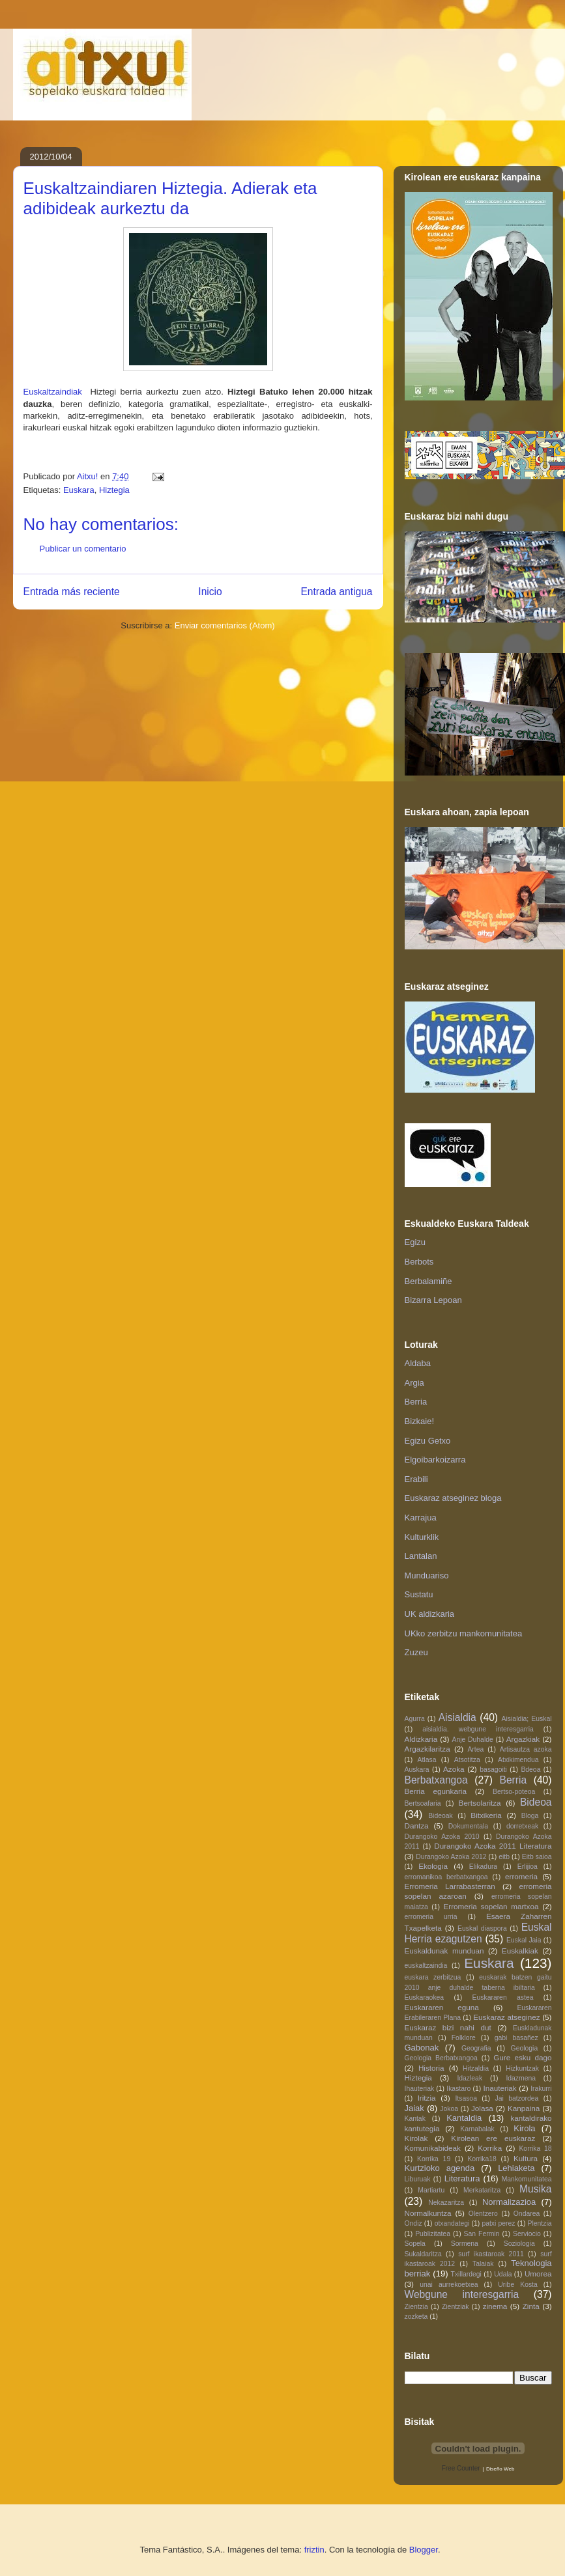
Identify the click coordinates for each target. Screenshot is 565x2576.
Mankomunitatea (527, 2179)
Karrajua (421, 1517)
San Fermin (482, 2233)
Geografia (476, 2048)
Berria (416, 1402)
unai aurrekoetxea (449, 2284)
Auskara (417, 1769)
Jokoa (449, 2108)
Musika (535, 2188)
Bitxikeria (486, 1815)
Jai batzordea (516, 2098)
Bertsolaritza (480, 1803)
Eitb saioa (537, 1856)
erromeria (521, 1876)
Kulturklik (422, 1537)
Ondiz (413, 2223)
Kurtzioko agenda (440, 2168)
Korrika (490, 2148)
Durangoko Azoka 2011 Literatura (492, 1845)
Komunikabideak (433, 2148)
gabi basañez (516, 2037)
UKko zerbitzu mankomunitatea (464, 1633)
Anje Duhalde (472, 1739)
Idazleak (469, 2078)
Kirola (524, 2128)
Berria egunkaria (436, 1791)
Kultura (526, 2158)
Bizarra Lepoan (433, 1300)
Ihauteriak (420, 2088)
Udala (503, 2274)
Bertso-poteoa (514, 1791)
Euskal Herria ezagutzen (478, 1933)
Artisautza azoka (526, 1749)
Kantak (415, 2118)
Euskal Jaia (524, 1940)
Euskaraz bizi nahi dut (448, 2027)
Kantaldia (464, 2118)
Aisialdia (457, 1717)
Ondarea (527, 2213)
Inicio (210, 591)
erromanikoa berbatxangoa (446, 1877)
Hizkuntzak (522, 2068)
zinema (495, 2306)
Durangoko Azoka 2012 (451, 1856)
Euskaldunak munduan (444, 1950)
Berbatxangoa (436, 1779)
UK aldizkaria (430, 1614)
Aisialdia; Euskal (527, 1718)
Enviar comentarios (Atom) (225, 625)
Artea (475, 1749)
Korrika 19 (433, 2159)
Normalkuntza (428, 2213)
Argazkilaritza (427, 1748)
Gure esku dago (522, 2057)
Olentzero (483, 2213)
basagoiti (493, 1769)
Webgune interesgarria (462, 2294)
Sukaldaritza (423, 2254)
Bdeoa (530, 1769)
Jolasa (482, 2108)
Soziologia (519, 2243)
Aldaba (418, 1363)
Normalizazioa (509, 2202)
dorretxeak (522, 1826)
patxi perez (498, 2223)
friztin (314, 2550)
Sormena (464, 2243)
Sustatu (419, 1594)
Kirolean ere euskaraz (493, 2138)
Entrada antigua (336, 591)
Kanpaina (524, 2108)
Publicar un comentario (83, 548)
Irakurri (540, 2088)
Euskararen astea (503, 1997)
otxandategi (452, 2223)
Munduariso (427, 1575)
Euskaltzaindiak (52, 392)
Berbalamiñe (428, 1281)
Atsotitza (467, 1759)
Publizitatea (432, 2233)
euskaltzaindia (426, 1965)
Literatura (462, 2178)
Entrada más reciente (71, 591)
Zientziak (455, 2306)
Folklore (464, 2037)
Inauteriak (499, 2088)
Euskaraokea (424, 1997)
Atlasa (427, 1759)
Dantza (417, 1825)
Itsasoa (466, 2098)
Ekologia (433, 1866)
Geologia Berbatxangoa (441, 2058)
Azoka (453, 1769)
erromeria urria (431, 1916)
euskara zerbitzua (433, 1977)
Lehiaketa (516, 2168)
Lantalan (421, 1556)
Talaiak (482, 2263)
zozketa (416, 2316)
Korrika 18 (535, 2148)
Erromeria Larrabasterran (450, 1886)
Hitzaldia (476, 2068)
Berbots (419, 1262)
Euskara (78, 490)
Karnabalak (477, 2129)
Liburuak (418, 2179)
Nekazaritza (446, 2202)
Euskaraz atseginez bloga (453, 1498)
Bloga (530, 1815)
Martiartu (431, 2190)
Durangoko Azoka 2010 (442, 1836)
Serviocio (527, 2233)
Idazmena (521, 2078)
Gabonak (422, 2047)
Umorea (538, 2273)
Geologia (524, 2048)
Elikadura (483, 1866)
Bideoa (536, 1802)
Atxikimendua (518, 1759)
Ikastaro (458, 2088)
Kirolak (416, 2138)
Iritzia (427, 2097)
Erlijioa (527, 1866)
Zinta (531, 2306)
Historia (431, 2068)
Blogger (423, 2550)
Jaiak (414, 2108)
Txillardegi (466, 2274)
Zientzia (416, 2306)
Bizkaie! (420, 1421)
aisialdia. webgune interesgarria (477, 1729)
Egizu (415, 1242)
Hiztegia (114, 490)
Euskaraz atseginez (506, 2017)
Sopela (415, 2243)
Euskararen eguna (442, 2007)
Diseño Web (500, 2469)
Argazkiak (523, 1739)
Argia (414, 1383)
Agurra (415, 1718)
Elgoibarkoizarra (435, 1459)
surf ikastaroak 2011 (491, 2254)
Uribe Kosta (517, 2284)
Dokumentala (468, 1826)
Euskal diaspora (482, 1928)
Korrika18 (481, 2159)
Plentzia (540, 2223)
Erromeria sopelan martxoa (490, 1906)
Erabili (416, 1479)
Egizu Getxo (428, 1441)
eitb (504, 1856)
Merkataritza (481, 2190)
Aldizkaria (421, 1739)
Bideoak (440, 1815)
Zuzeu (416, 1652)
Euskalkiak (520, 1950)
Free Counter (461, 2468)
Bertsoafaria (423, 1803)
